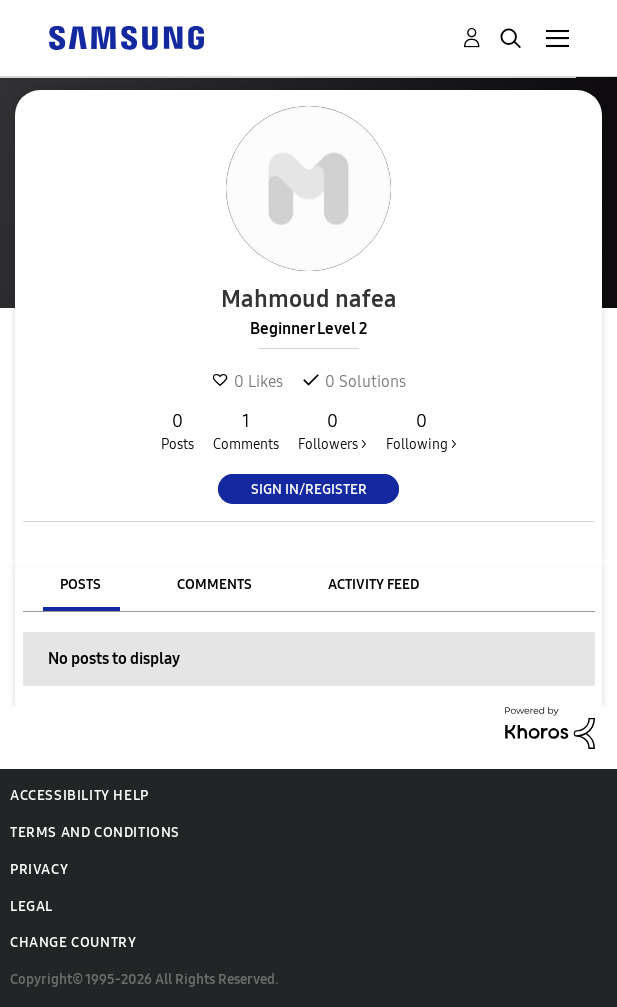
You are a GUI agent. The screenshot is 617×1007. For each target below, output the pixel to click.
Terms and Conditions (95, 832)
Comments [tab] (214, 584)
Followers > (332, 431)
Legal (31, 906)
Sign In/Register (309, 489)
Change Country (73, 942)
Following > (421, 431)
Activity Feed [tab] (373, 584)
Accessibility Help (79, 795)
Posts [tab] (80, 584)
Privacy (39, 869)
